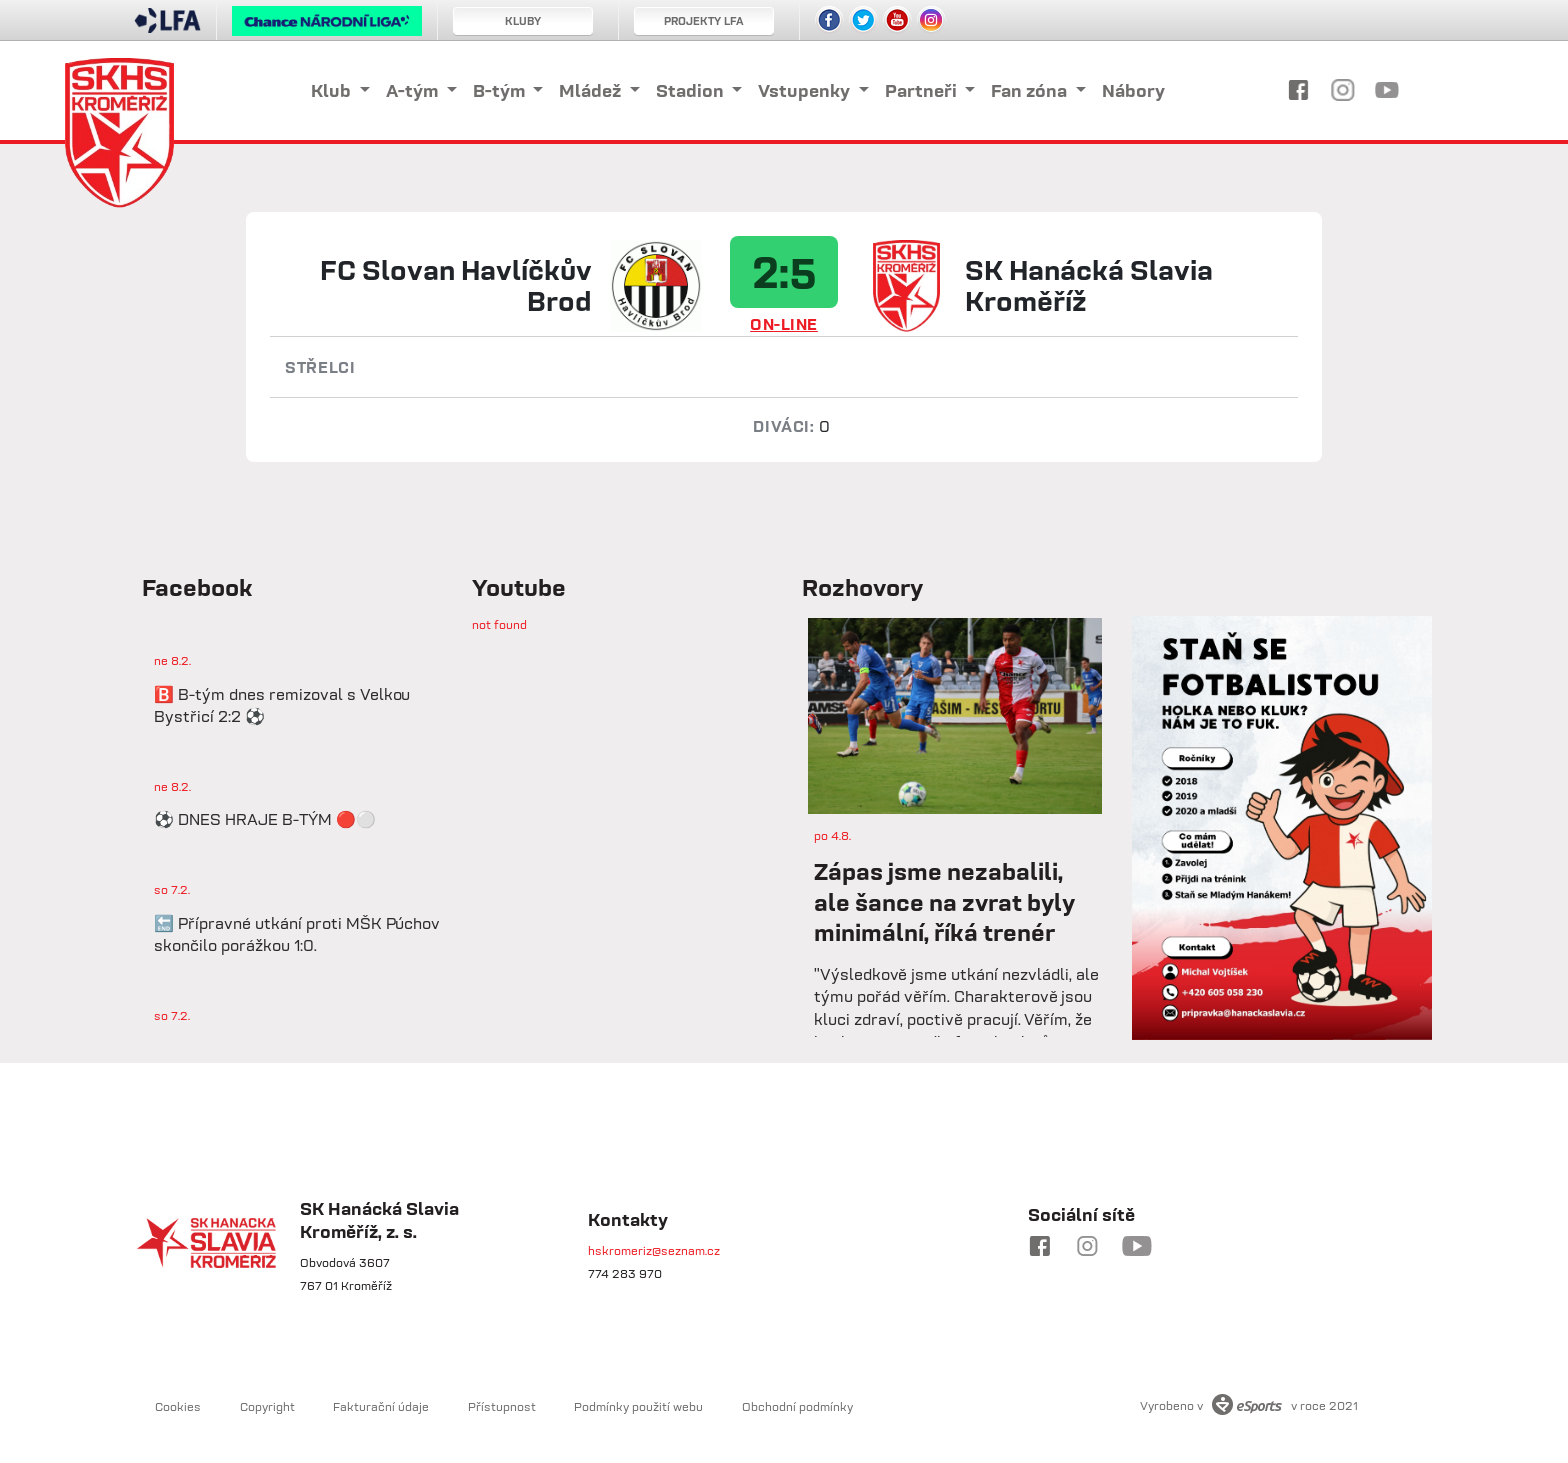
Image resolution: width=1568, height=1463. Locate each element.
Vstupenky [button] (806, 90)
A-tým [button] (414, 90)
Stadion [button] (692, 90)
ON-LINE (784, 324)
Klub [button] (333, 90)
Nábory (1133, 90)
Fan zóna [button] (1031, 90)
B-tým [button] (501, 90)
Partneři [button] (923, 90)
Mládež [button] (592, 90)
